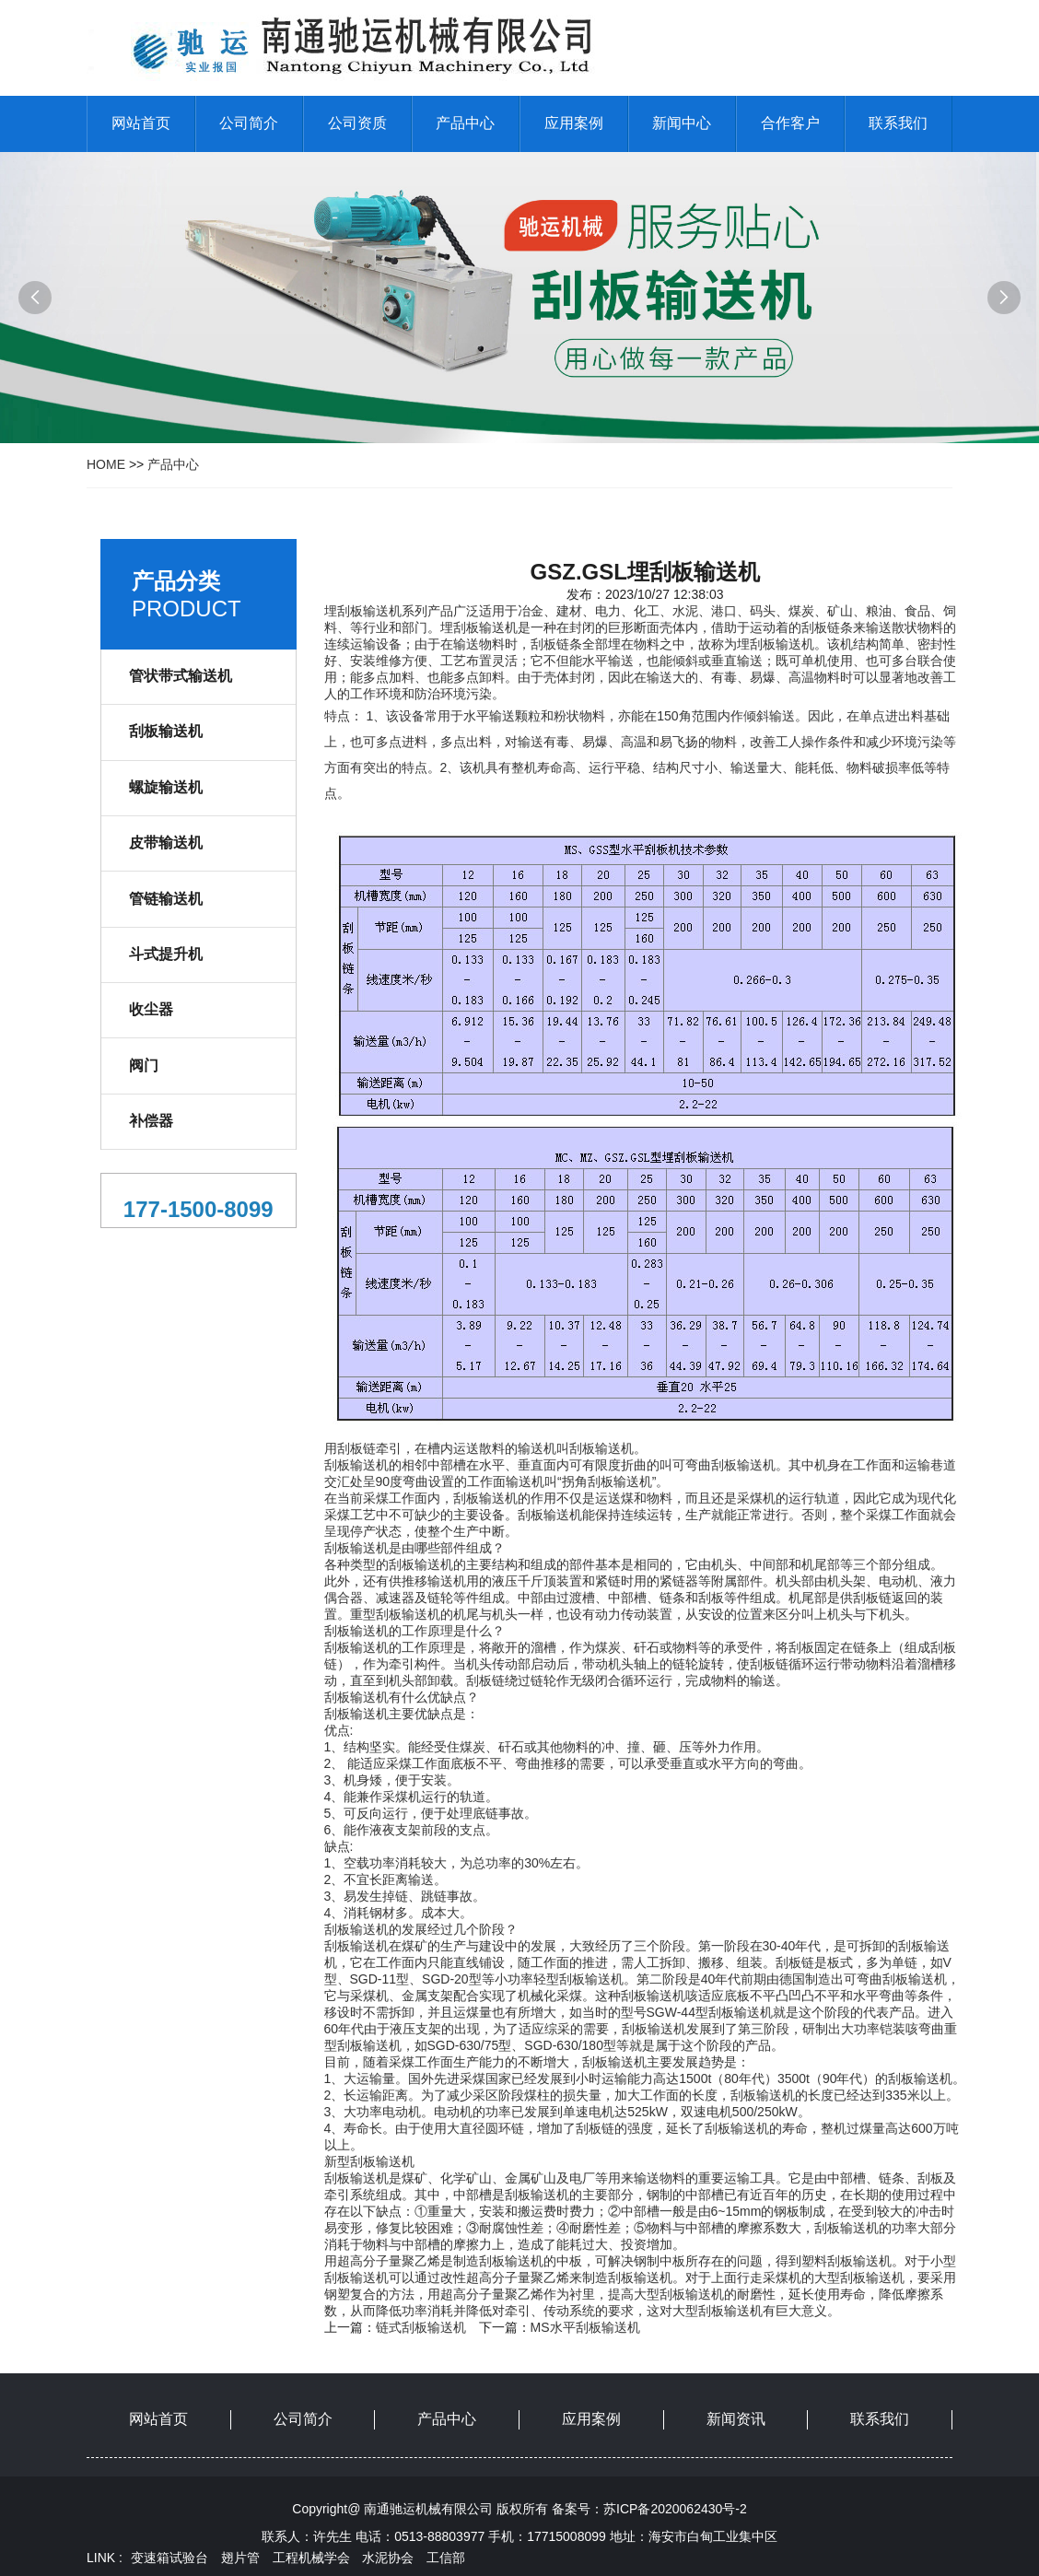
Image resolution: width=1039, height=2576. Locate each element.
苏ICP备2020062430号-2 (675, 2508)
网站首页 (140, 123)
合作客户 (790, 123)
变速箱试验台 (169, 2557)
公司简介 (248, 123)
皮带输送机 (166, 842)
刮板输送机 (166, 731)
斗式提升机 (166, 954)
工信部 (445, 2557)
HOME (106, 464)
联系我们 (898, 123)
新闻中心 (681, 123)
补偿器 (151, 1121)
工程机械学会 (311, 2557)
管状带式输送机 (180, 676)
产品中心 (465, 123)
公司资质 (357, 123)
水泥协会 (388, 2557)
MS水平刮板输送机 (585, 2327)
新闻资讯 (735, 2419)
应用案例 (573, 123)
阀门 (143, 1065)
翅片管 (240, 2557)
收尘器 (151, 1009)
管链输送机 (166, 899)
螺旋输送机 (166, 787)
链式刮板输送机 (421, 2327)
